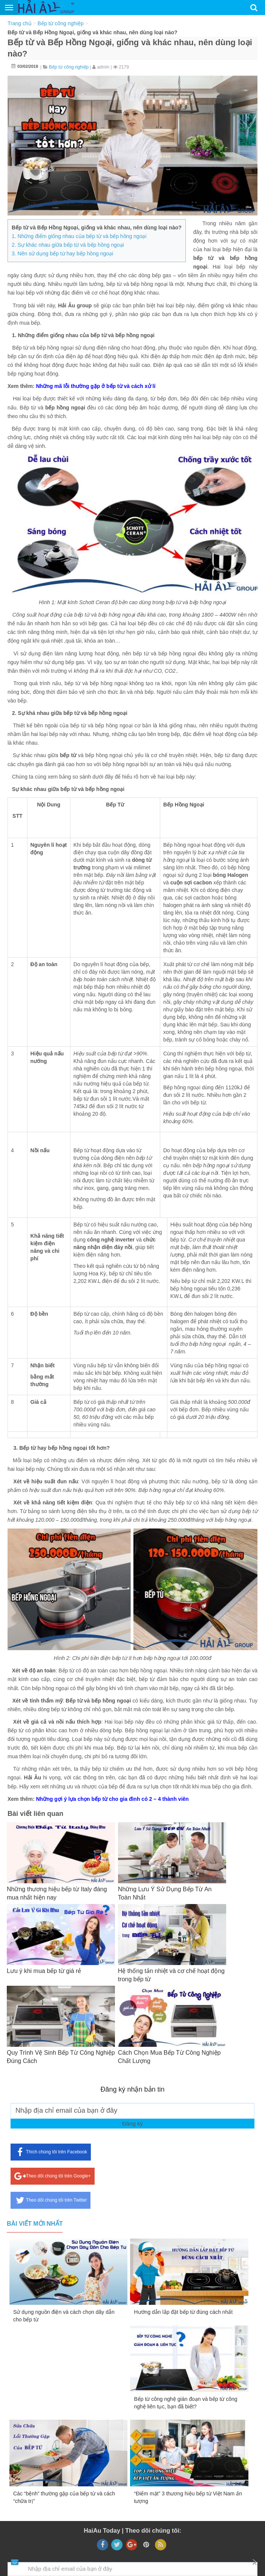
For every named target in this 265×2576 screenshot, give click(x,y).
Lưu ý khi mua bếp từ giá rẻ (44, 1971)
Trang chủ (20, 23)
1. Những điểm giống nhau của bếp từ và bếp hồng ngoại (79, 236)
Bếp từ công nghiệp (61, 23)
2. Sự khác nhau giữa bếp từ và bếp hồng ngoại (68, 245)
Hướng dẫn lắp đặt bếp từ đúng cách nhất (183, 2312)
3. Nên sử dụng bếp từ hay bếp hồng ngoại (62, 253)
